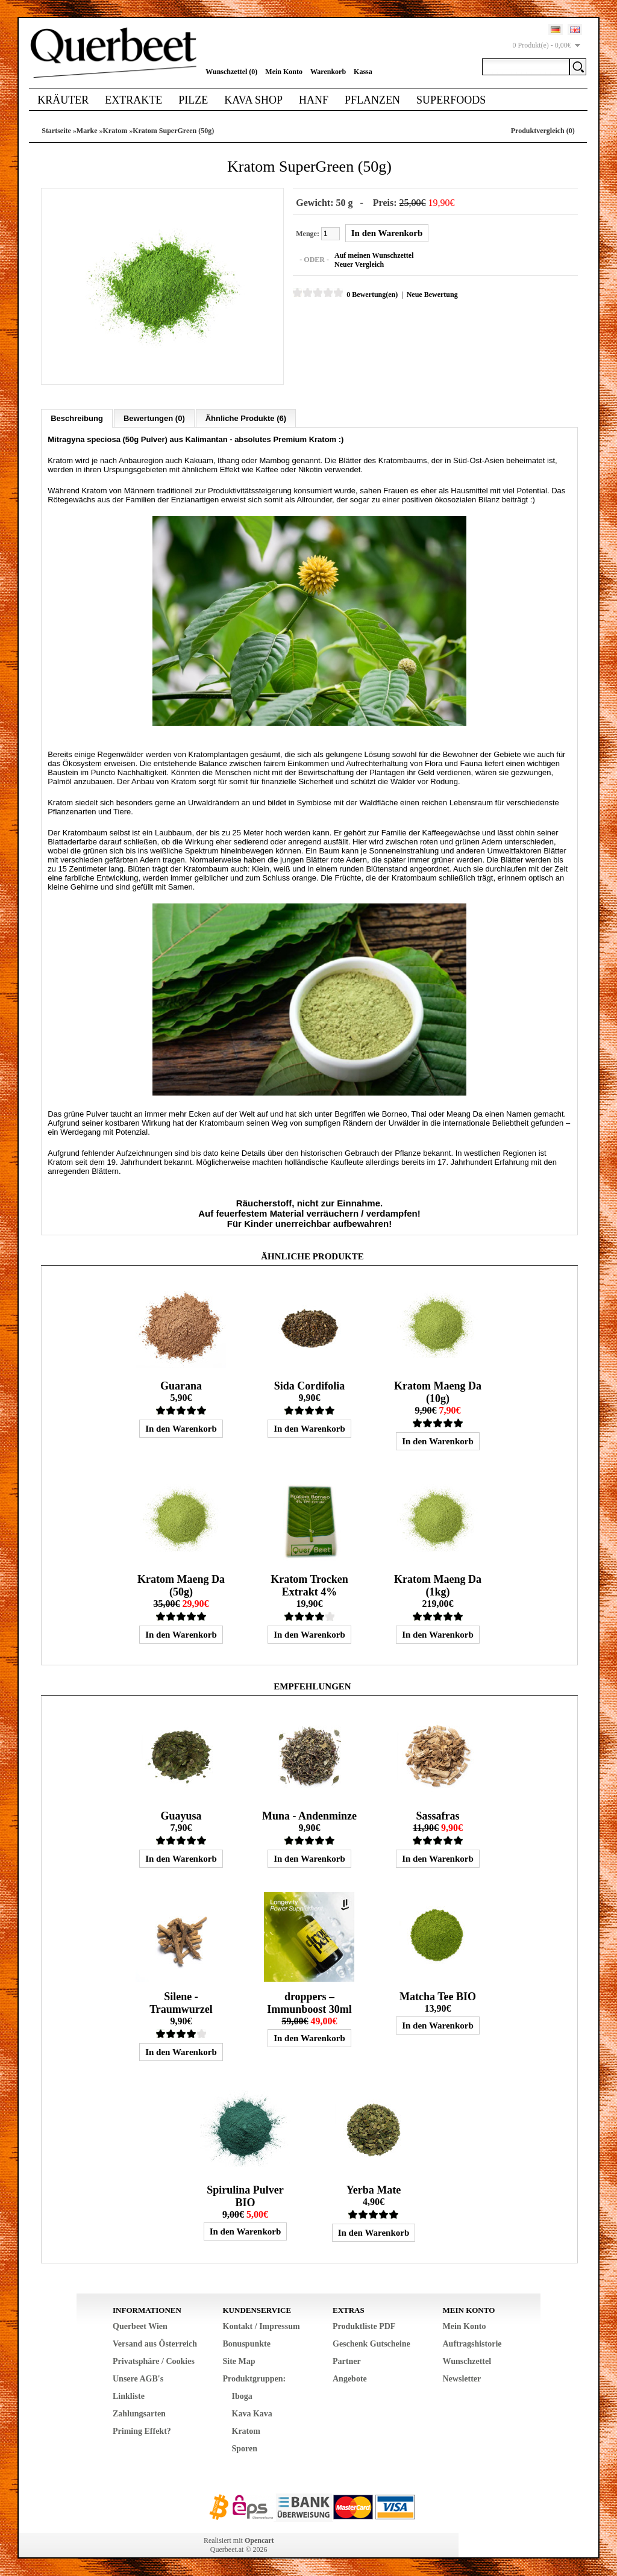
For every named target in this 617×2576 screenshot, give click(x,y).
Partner (347, 2360)
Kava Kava (252, 2413)
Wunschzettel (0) (231, 71)
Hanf (313, 100)
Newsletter (462, 2378)
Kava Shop (253, 100)
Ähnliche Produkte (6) (245, 417)
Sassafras (437, 1815)
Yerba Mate (373, 2189)
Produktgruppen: (254, 2378)
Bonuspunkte (247, 2343)
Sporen (245, 2448)
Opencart (259, 2540)
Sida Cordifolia (309, 1385)
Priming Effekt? (142, 2430)
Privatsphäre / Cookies (154, 2360)
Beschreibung (77, 417)
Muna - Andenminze (309, 1815)
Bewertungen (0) (154, 417)
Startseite (56, 130)
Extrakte (133, 100)
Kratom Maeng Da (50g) (181, 1585)
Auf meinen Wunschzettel (373, 255)
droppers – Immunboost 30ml (309, 2002)
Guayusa (180, 1815)
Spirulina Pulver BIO (245, 2195)
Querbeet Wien (140, 2325)
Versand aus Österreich (155, 2343)
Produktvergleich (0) (543, 130)
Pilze (193, 100)
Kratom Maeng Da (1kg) (437, 1585)
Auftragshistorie (472, 2343)
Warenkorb (328, 71)
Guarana (181, 1385)
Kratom (115, 130)
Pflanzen (372, 100)
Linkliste (129, 2395)
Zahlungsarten (139, 2413)
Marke (87, 130)
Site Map (239, 2360)
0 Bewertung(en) (371, 294)
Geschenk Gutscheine (371, 2343)
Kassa (363, 71)
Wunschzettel (467, 2360)
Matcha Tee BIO (437, 1996)
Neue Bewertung (431, 294)
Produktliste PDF (364, 2325)
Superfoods (451, 100)
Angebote (350, 2378)
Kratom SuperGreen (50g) (173, 130)
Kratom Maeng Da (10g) (437, 1391)
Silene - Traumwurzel (181, 2002)
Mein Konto (283, 71)
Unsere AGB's (138, 2378)
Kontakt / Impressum (261, 2325)
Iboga (242, 2395)
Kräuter (63, 100)
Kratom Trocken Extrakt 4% (309, 1585)
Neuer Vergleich (358, 264)
